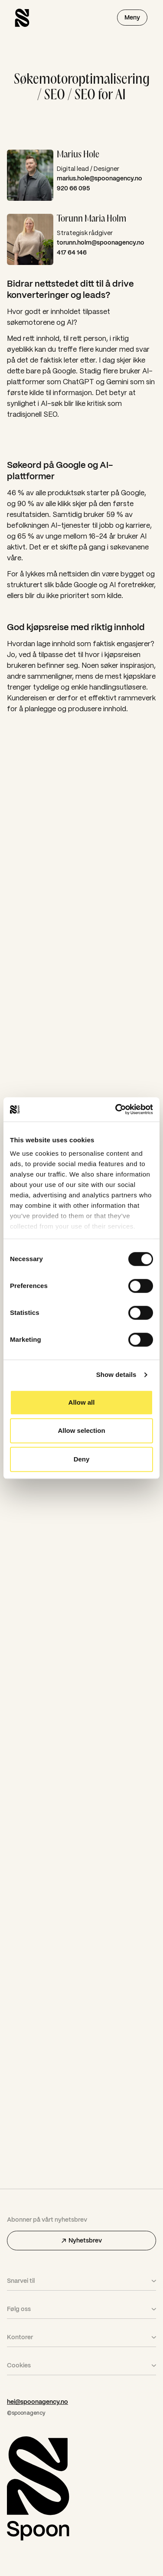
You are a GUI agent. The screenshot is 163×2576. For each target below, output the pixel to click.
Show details (116, 1374)
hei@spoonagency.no (37, 2402)
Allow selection (81, 1430)
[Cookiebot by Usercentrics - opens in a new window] (116, 1109)
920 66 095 (73, 188)
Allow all (81, 1402)
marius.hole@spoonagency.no (99, 178)
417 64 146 (72, 252)
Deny (82, 1459)
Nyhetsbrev (82, 2240)
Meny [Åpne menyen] (132, 17)
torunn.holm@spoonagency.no (100, 242)
